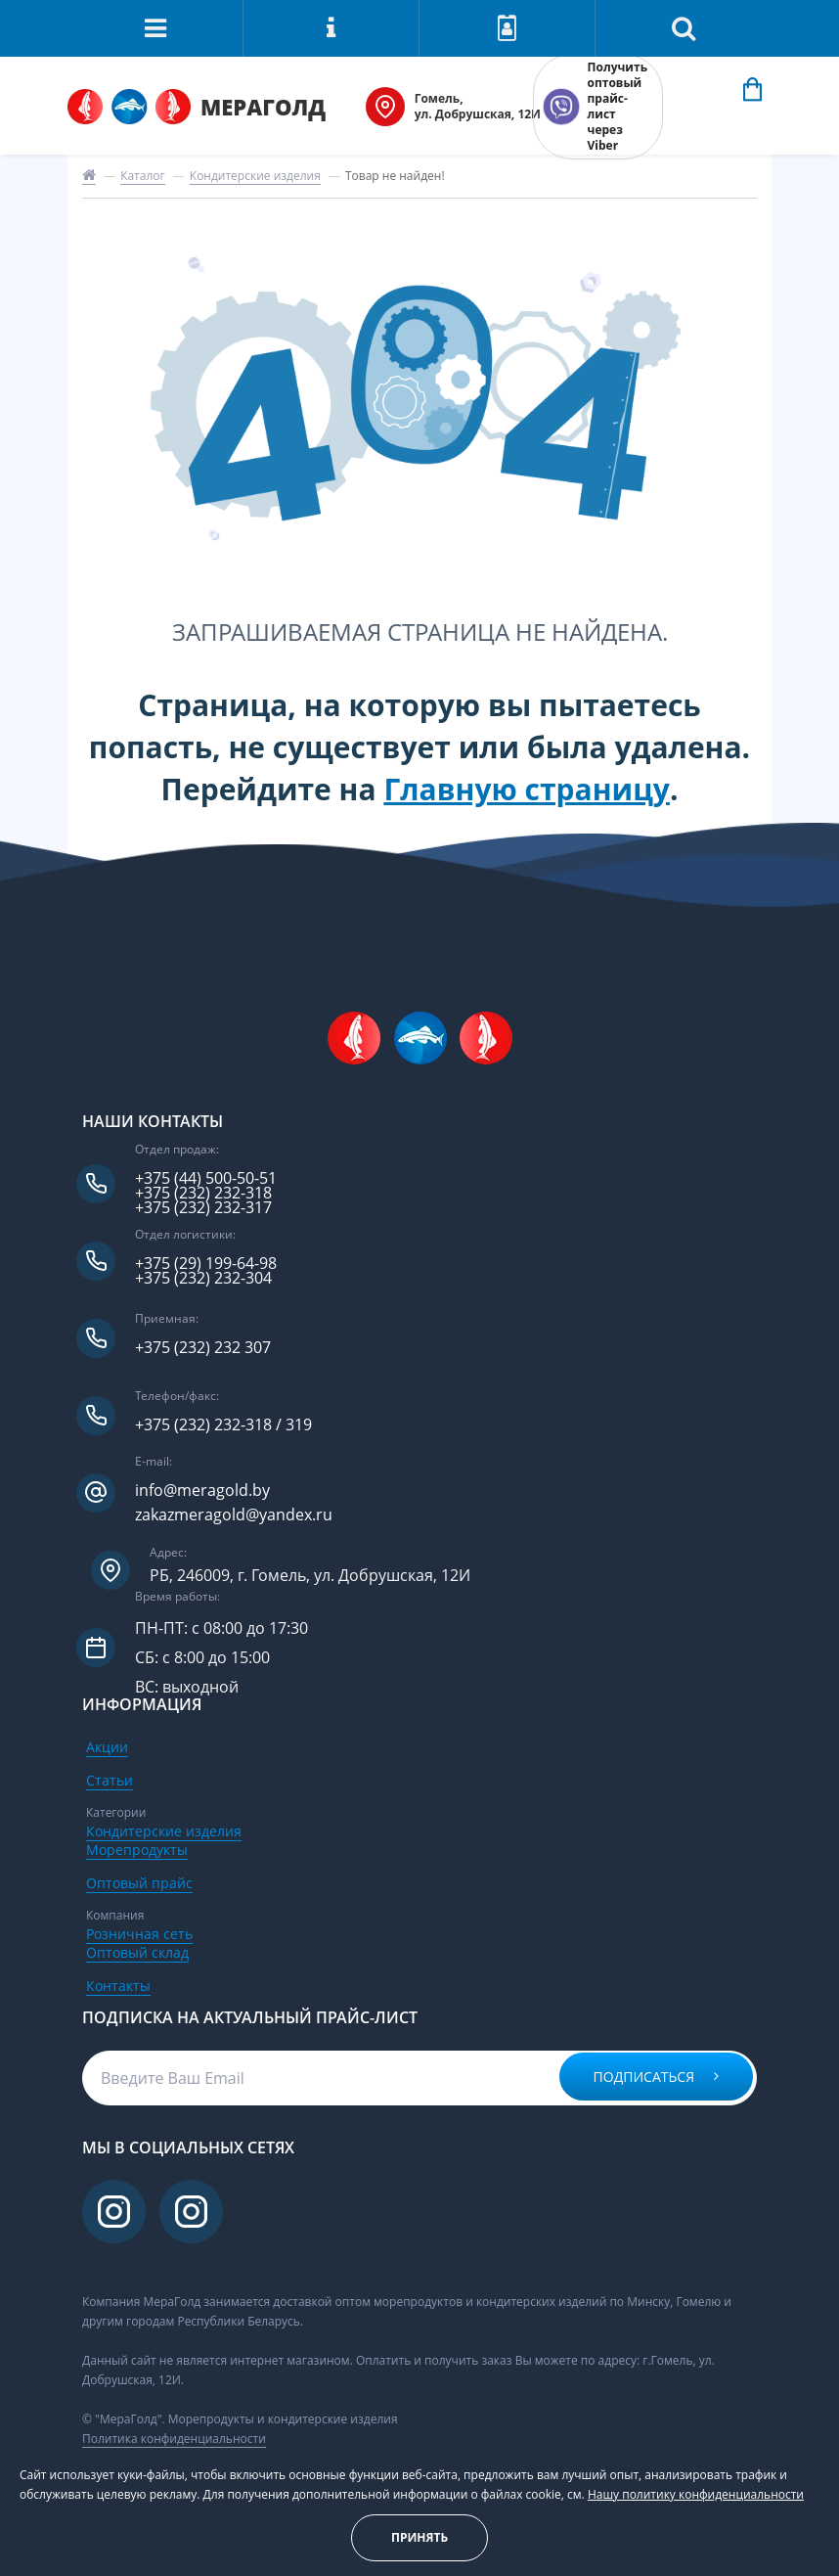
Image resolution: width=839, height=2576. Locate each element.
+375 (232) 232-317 (203, 1207)
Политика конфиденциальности (174, 2438)
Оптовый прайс (139, 1883)
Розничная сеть (139, 1933)
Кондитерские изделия (255, 175)
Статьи (109, 1780)
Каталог (142, 175)
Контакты (118, 1985)
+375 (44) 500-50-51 (206, 1178)
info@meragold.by (202, 1490)
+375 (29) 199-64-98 (206, 1263)
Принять (419, 2537)
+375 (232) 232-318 (203, 1193)
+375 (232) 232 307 (203, 1347)
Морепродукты (137, 1849)
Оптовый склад (137, 1952)
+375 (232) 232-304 (203, 1278)
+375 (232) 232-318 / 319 (223, 1425)
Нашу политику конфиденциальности (696, 2494)
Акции (107, 1747)
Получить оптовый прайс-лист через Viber (617, 106)
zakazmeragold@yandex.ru (233, 1515)
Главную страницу (526, 789)
